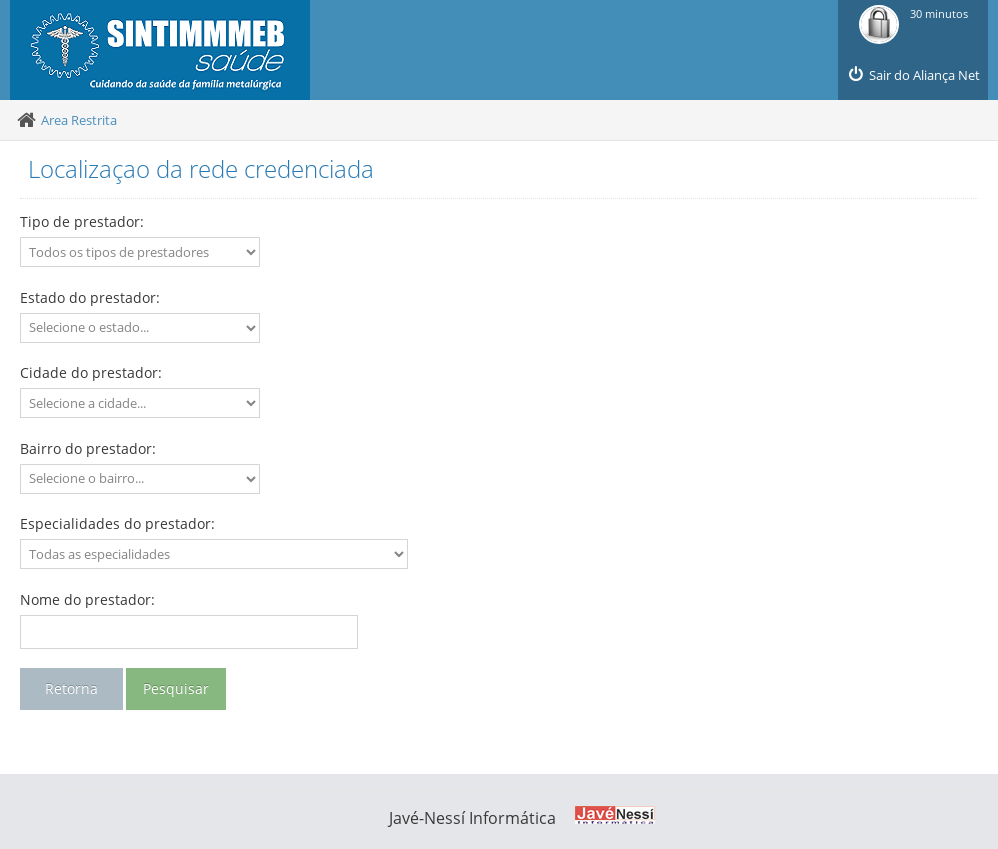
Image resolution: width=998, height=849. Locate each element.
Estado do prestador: (90, 297)
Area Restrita (79, 120)
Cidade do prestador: (91, 372)
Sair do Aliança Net (913, 75)
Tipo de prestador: (82, 221)
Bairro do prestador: (88, 448)
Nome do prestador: (87, 599)
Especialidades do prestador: (117, 523)
